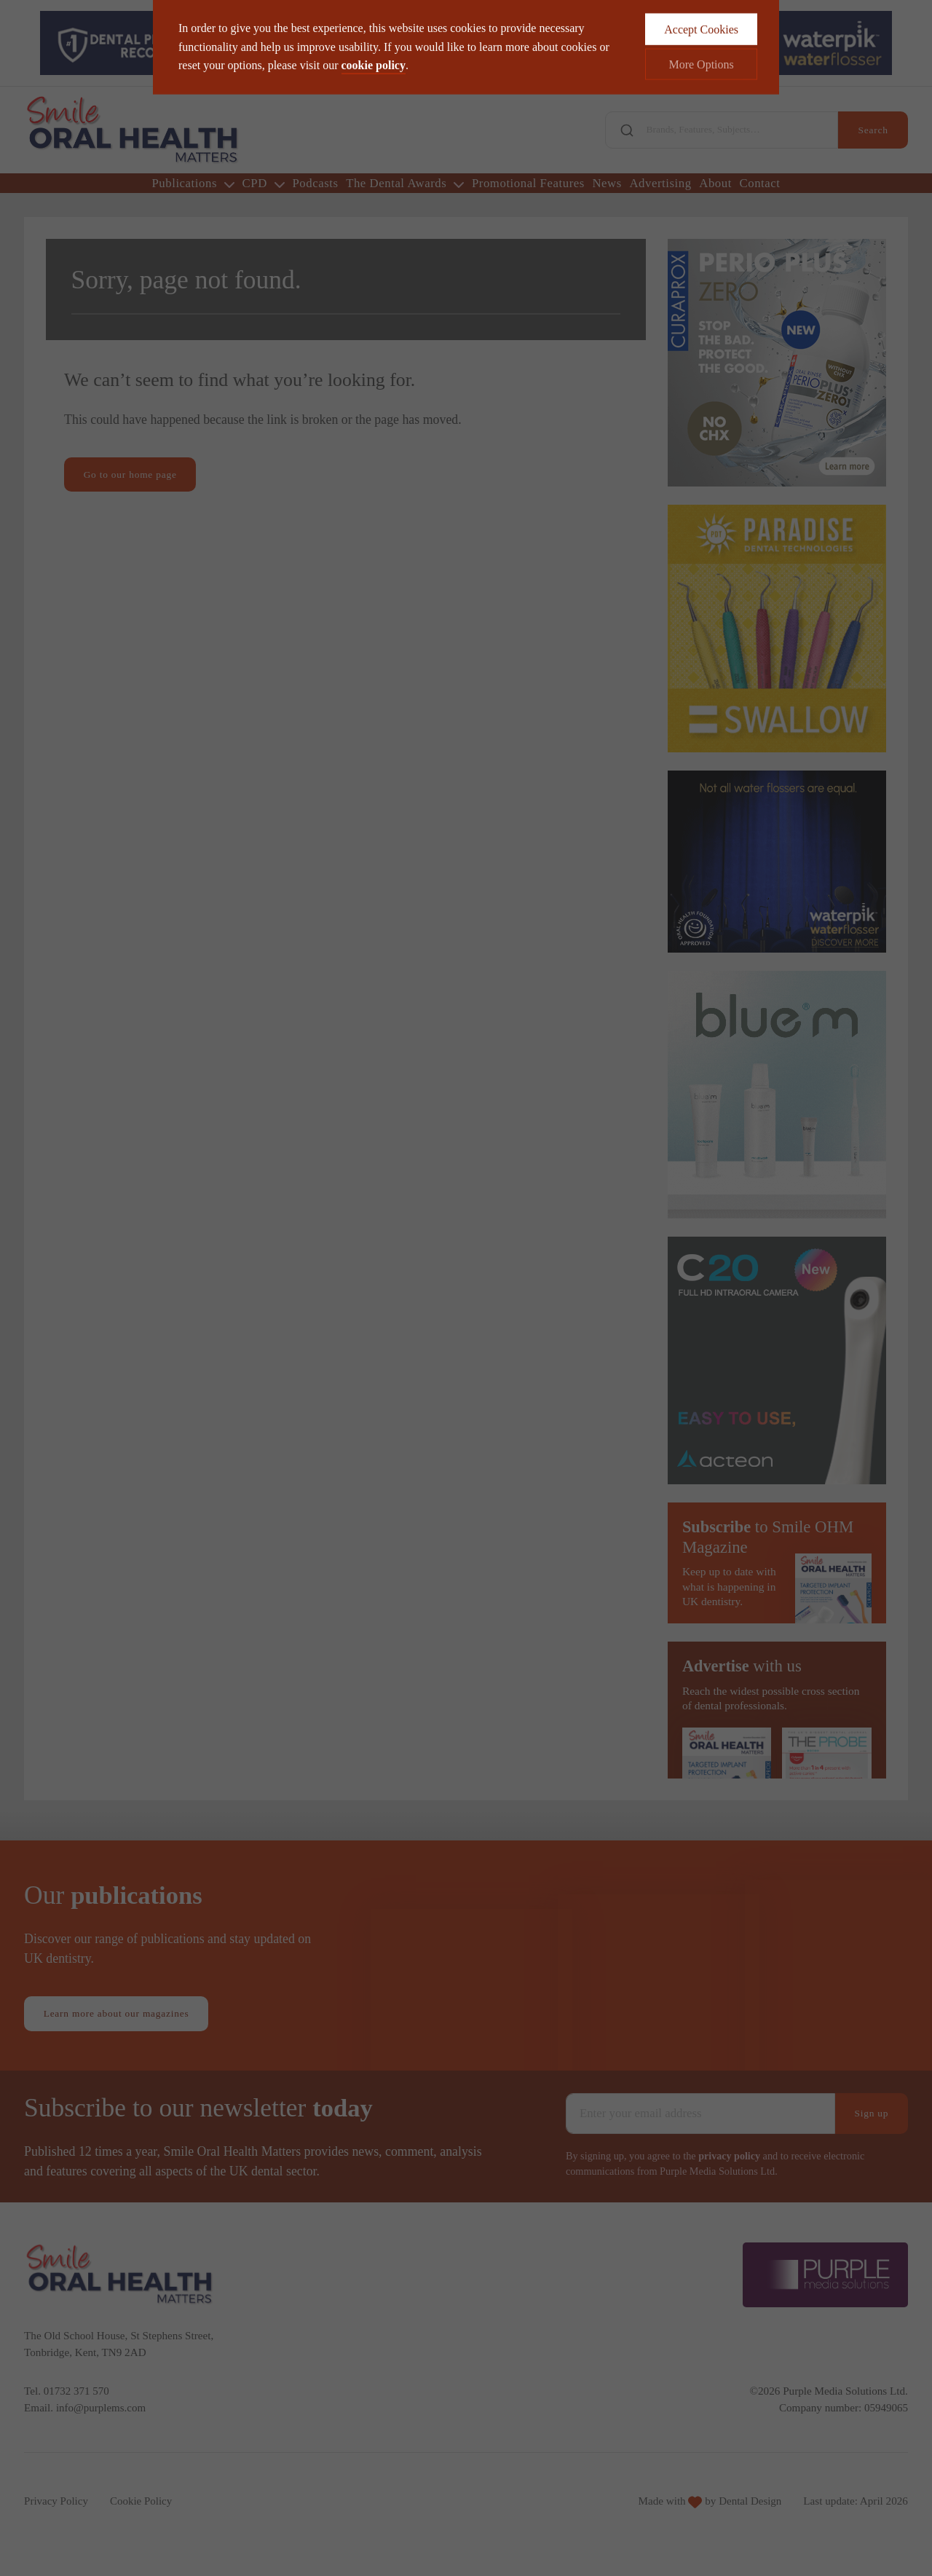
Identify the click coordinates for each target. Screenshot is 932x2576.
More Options (700, 40)
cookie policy (373, 40)
